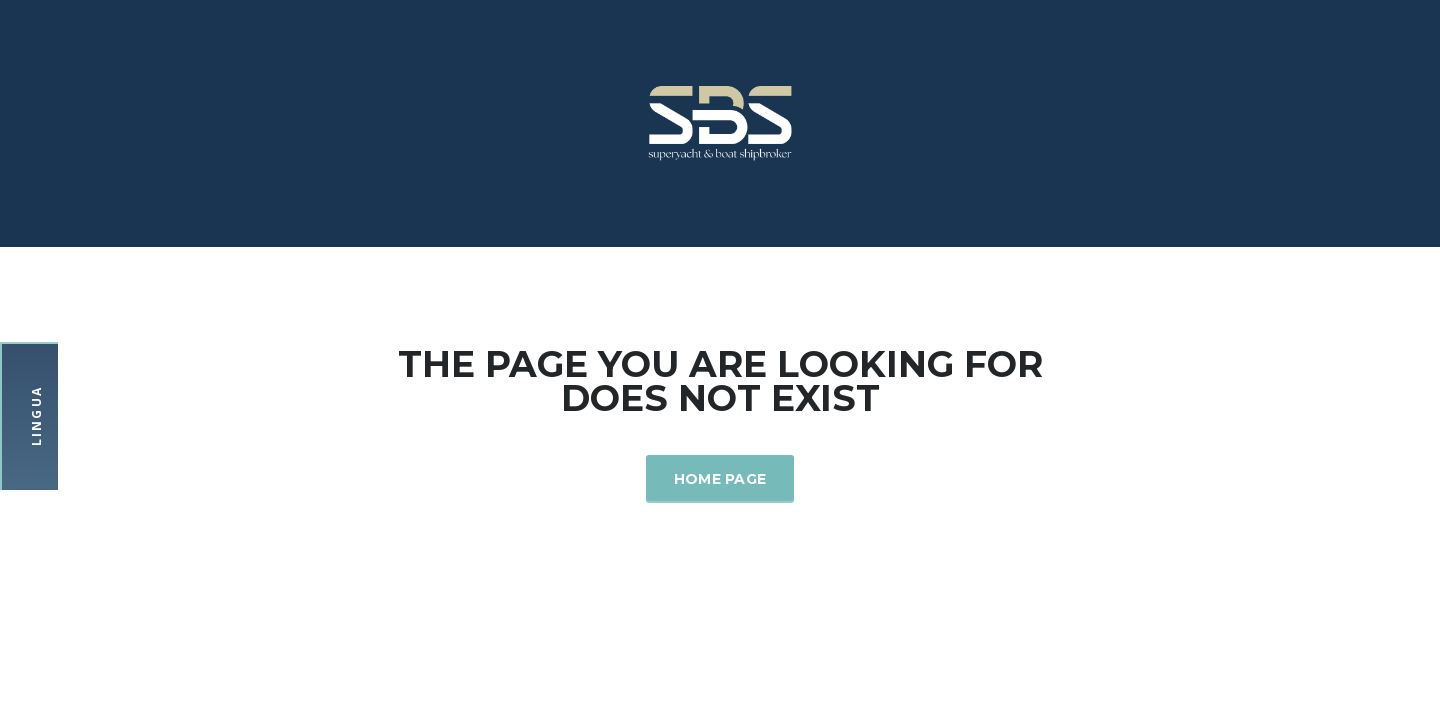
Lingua (36, 416)
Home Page (720, 479)
